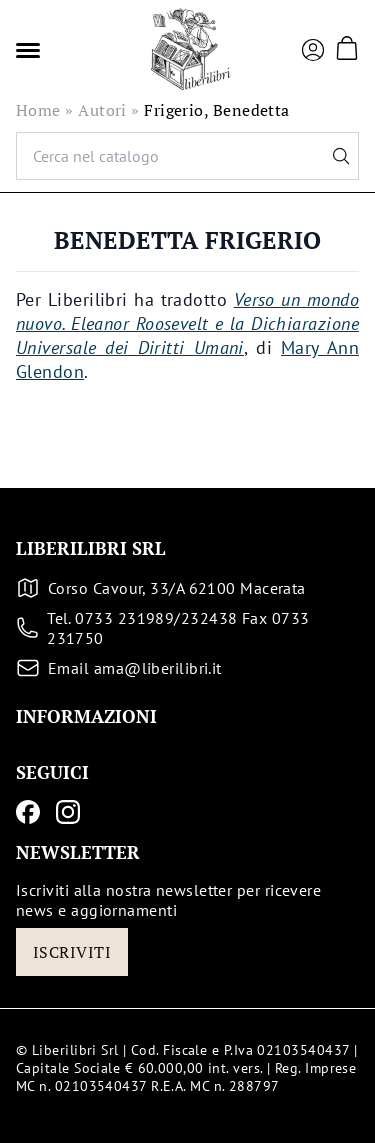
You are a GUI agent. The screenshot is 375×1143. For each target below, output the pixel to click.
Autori (102, 110)
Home (38, 110)
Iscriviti (72, 952)
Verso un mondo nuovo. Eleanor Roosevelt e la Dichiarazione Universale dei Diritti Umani (187, 323)
